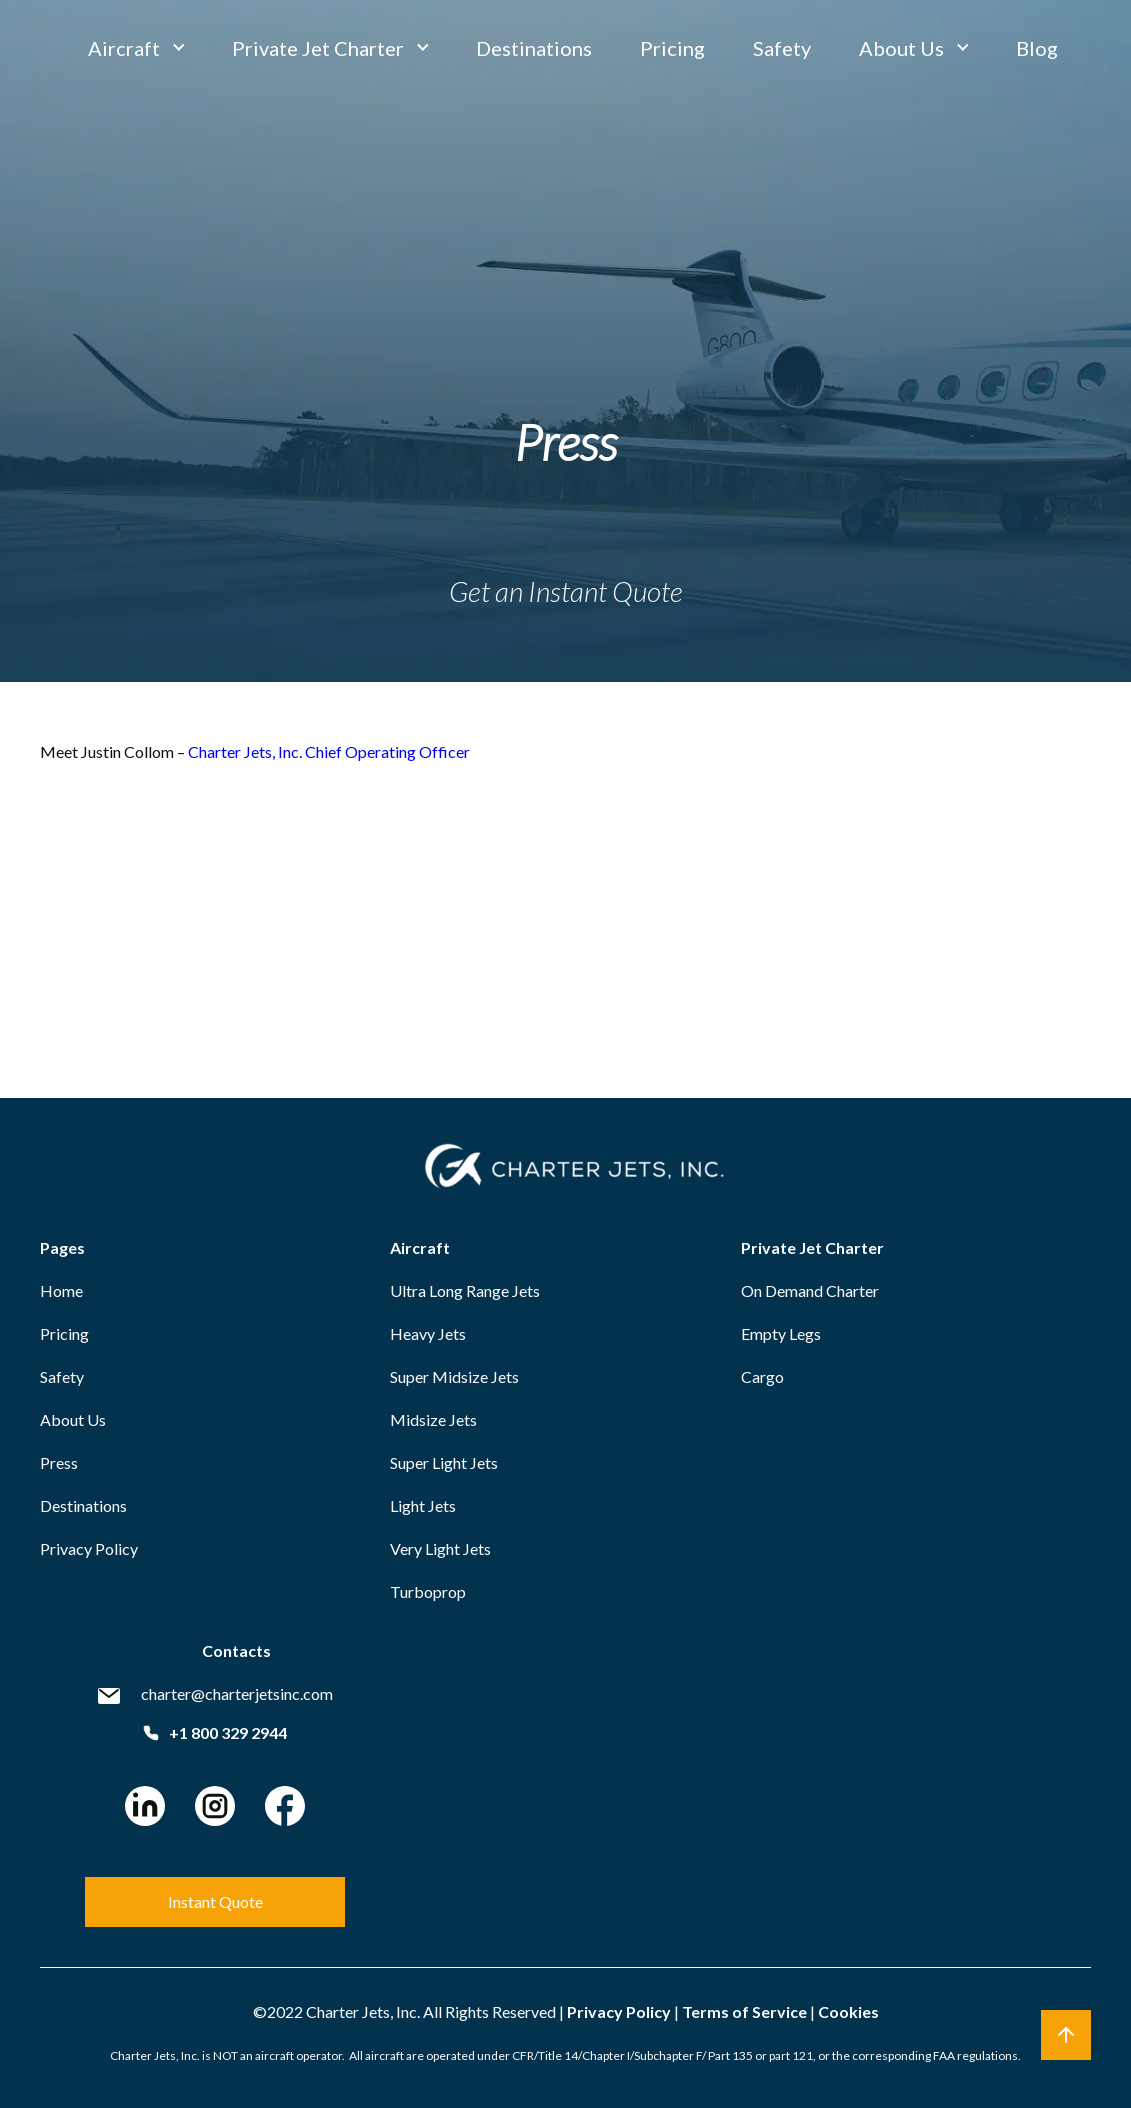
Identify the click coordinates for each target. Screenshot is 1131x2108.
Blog (1037, 48)
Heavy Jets (428, 1333)
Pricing (672, 48)
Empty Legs (781, 1333)
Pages (62, 1247)
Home (61, 1290)
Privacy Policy (89, 1548)
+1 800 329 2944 (215, 1732)
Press (59, 1462)
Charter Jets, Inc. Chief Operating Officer (329, 751)
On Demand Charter (810, 1290)
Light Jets (423, 1505)
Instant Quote (215, 1901)
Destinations (534, 48)
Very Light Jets (440, 1548)
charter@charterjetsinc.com (237, 1693)
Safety (782, 48)
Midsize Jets (433, 1419)
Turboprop (428, 1591)
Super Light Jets (444, 1462)
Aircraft (124, 48)
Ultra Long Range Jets (465, 1290)
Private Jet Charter (318, 48)
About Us (901, 48)
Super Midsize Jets (454, 1376)
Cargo (762, 1376)
